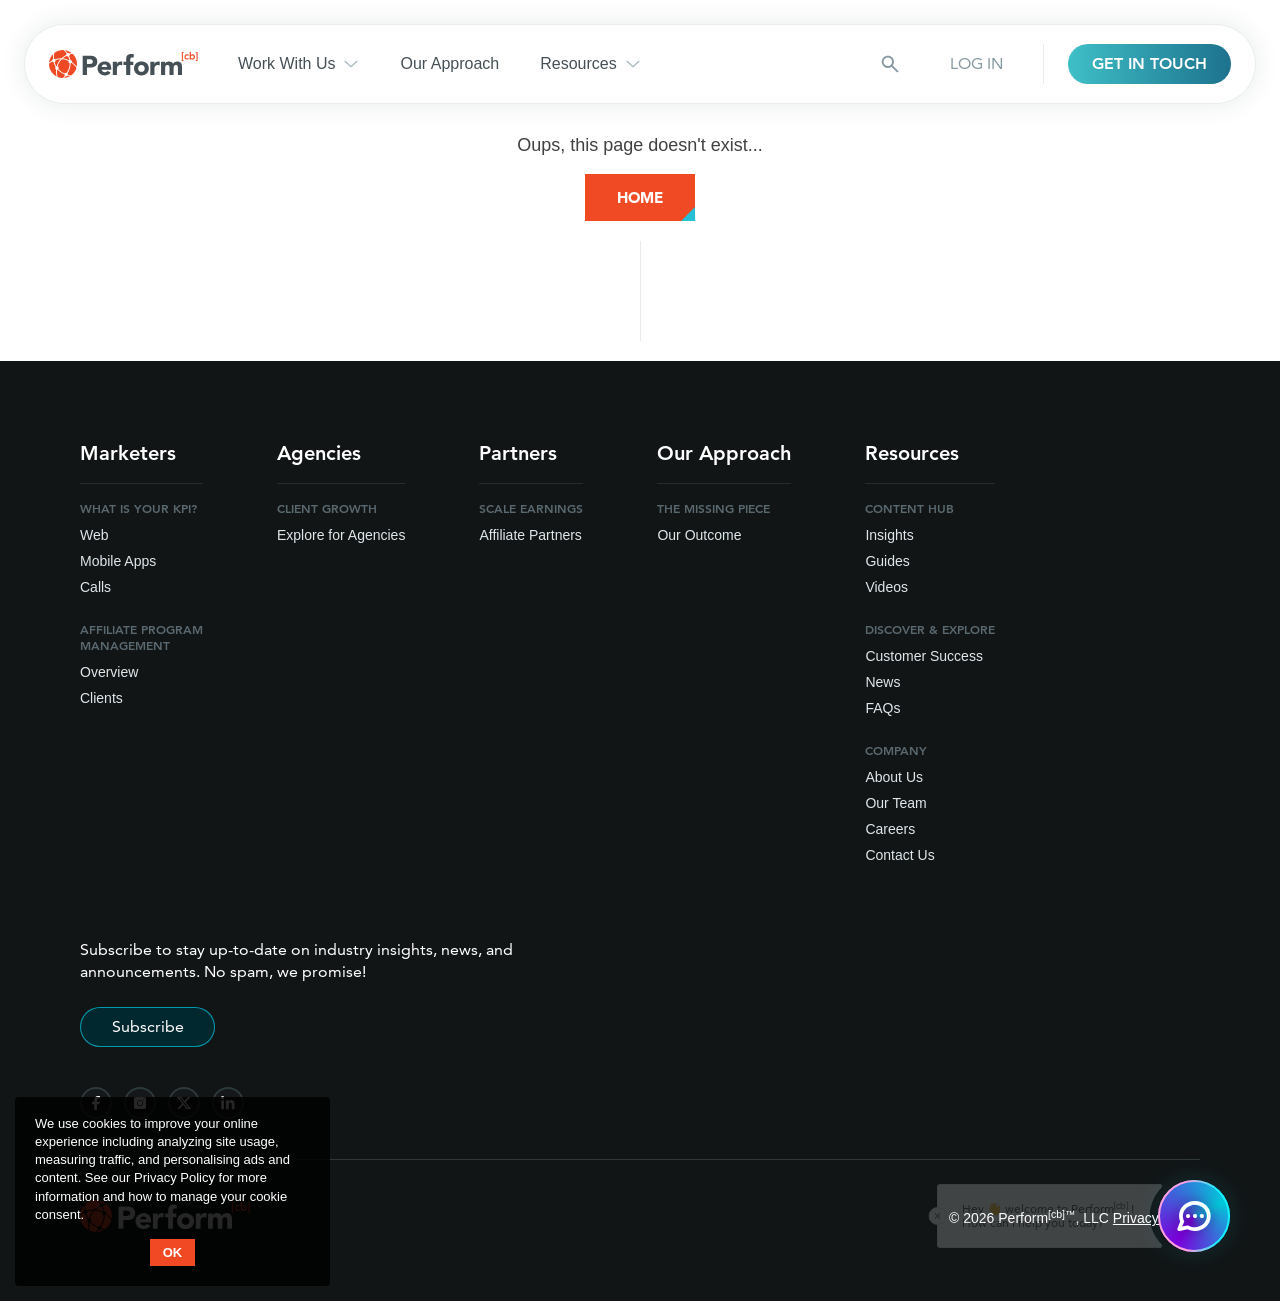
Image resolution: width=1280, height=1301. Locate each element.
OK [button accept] (173, 1252)
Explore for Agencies (341, 535)
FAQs (882, 708)
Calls (95, 587)
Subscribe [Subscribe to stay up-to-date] (148, 1026)
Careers (890, 829)
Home (640, 197)
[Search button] (890, 64)
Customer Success (923, 656)
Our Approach (449, 63)
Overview (109, 672)
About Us (894, 777)
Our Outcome (699, 535)
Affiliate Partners (530, 535)
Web (94, 535)
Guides (887, 561)
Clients (101, 698)
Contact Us (899, 855)
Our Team (895, 803)
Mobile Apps (118, 561)
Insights (889, 535)
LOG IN (976, 63)
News (882, 682)
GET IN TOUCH (1149, 63)
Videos (886, 587)
